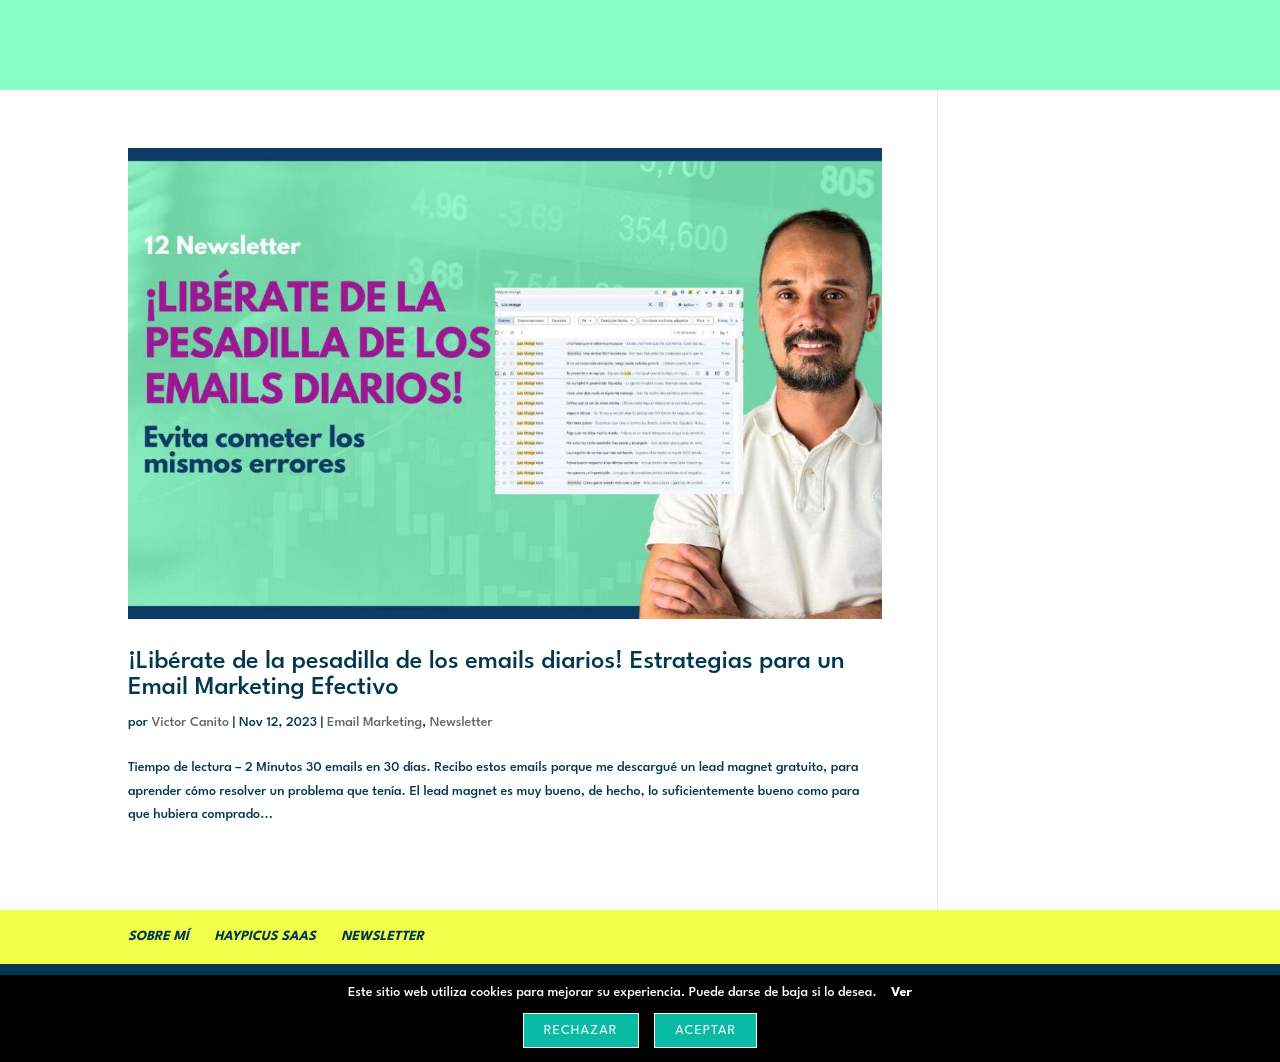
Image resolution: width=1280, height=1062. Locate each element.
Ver (901, 992)
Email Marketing (374, 722)
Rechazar (581, 1030)
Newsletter (461, 722)
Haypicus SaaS (264, 936)
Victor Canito (190, 722)
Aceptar (705, 1030)
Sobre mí (158, 936)
